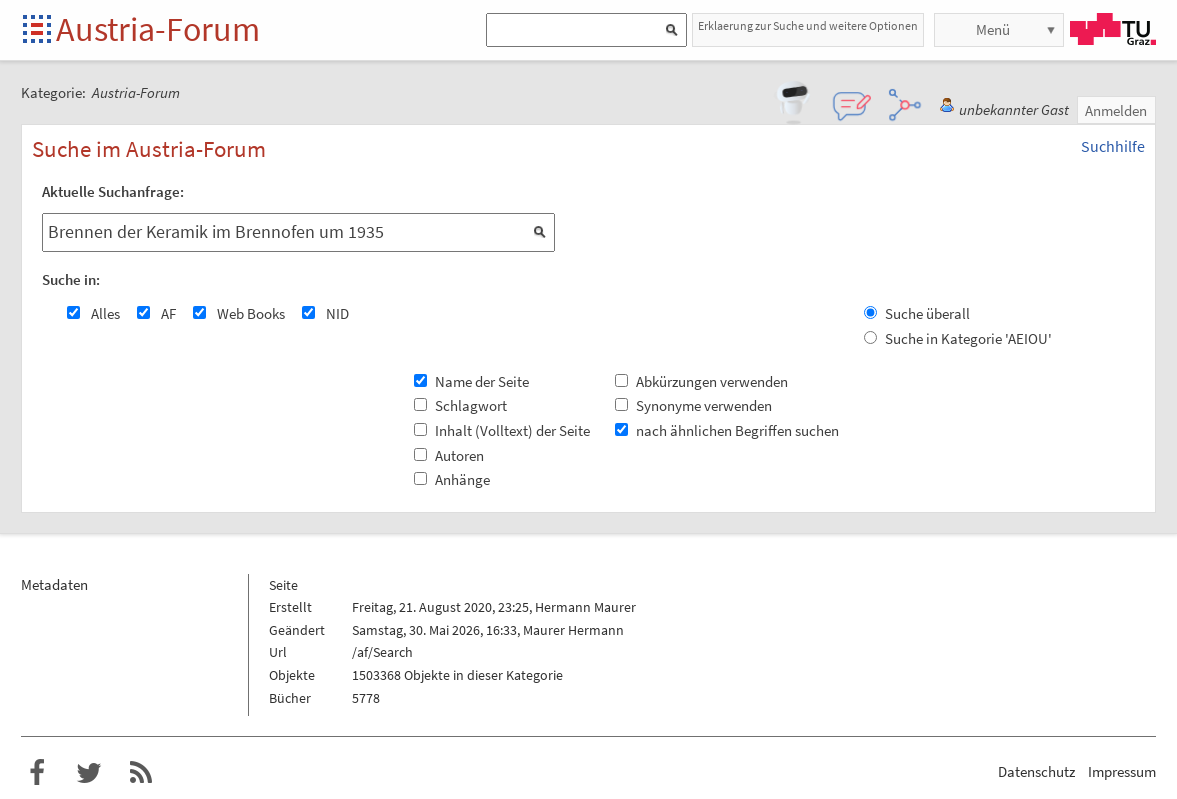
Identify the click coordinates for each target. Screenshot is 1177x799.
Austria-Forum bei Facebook (37, 773)
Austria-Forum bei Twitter (89, 773)
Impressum (1122, 771)
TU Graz (1113, 29)
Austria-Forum (158, 29)
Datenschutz (1036, 771)
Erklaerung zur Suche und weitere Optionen (808, 25)
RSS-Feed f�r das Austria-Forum (141, 773)
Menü (993, 29)
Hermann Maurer (585, 607)
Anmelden (1116, 110)
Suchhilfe (1113, 146)
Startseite (38, 30)
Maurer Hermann (573, 630)
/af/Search (382, 652)
